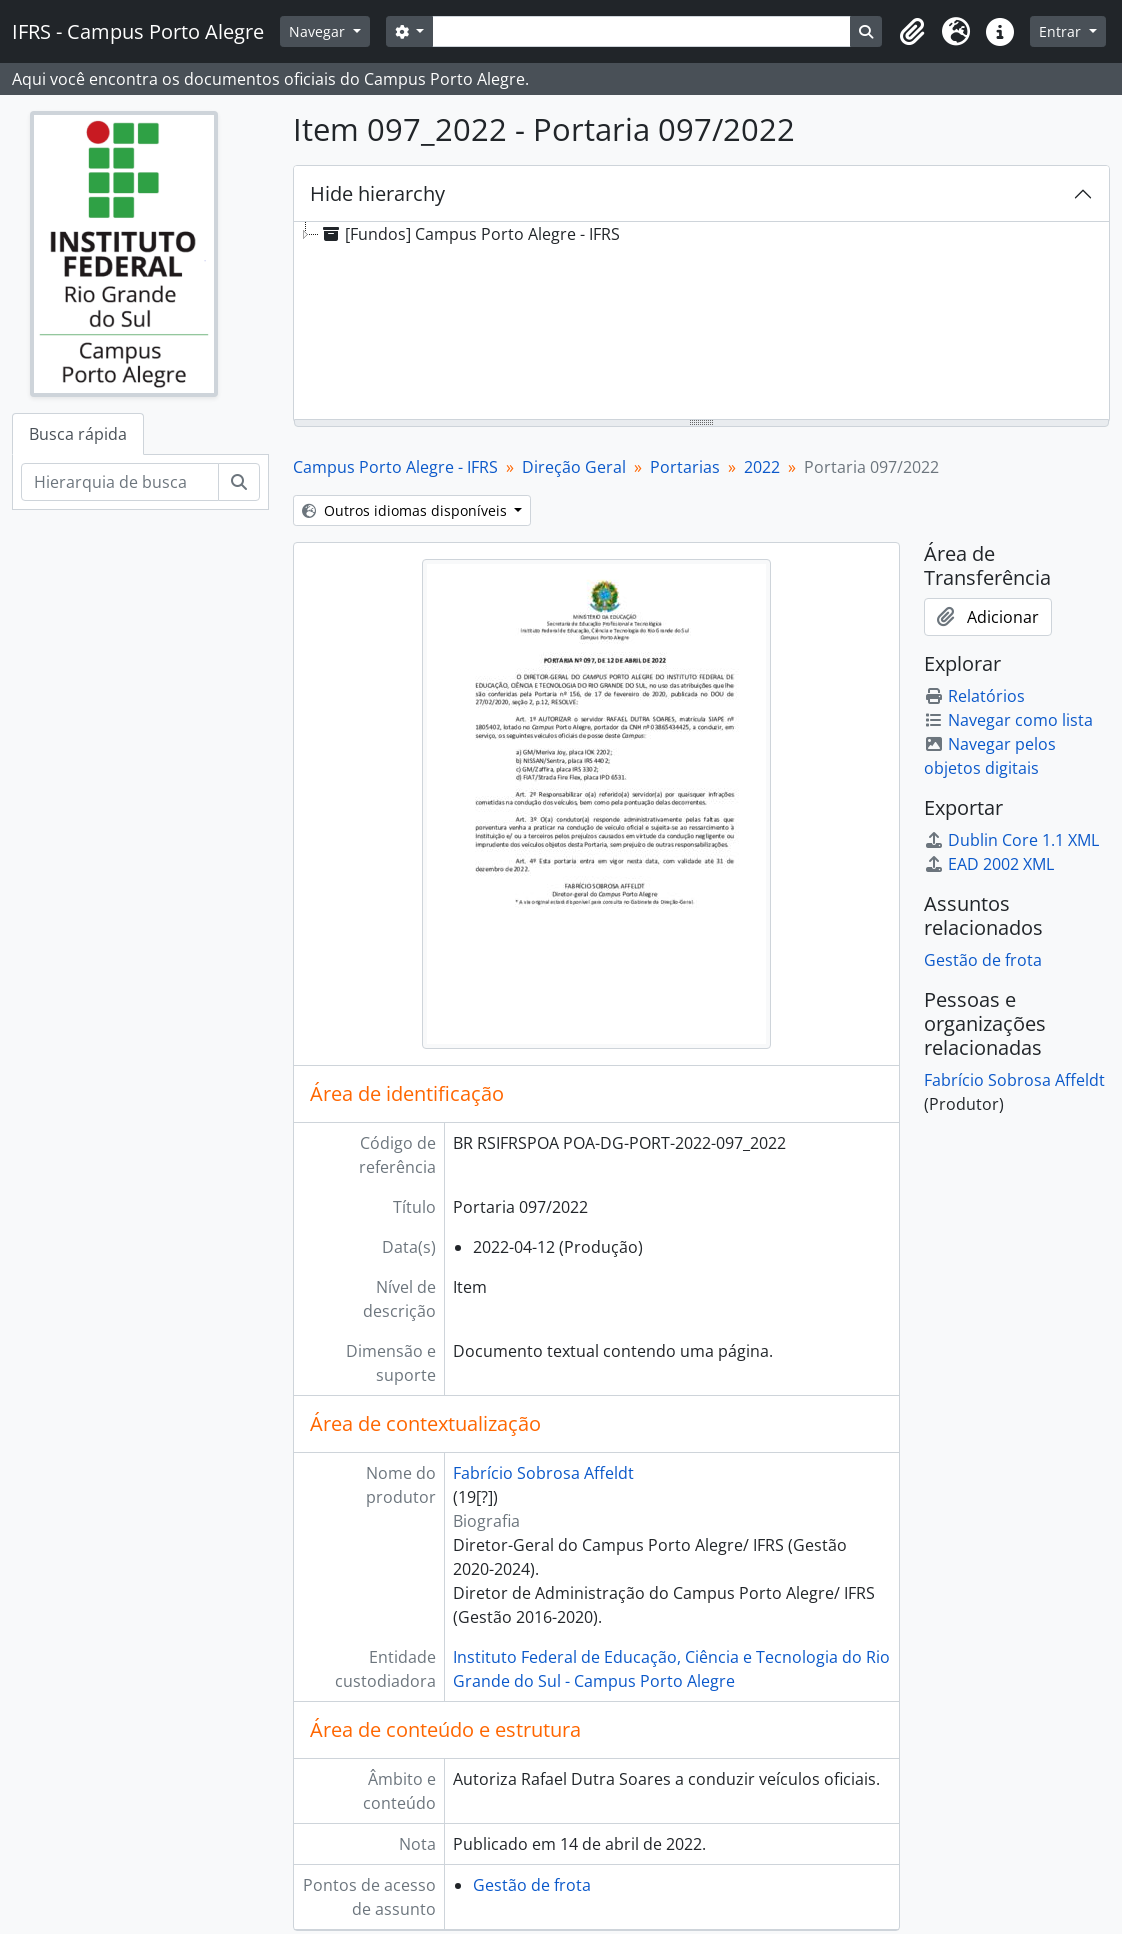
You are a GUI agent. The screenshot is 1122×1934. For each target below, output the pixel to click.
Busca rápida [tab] (78, 434)
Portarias (685, 467)
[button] (912, 32)
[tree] (702, 322)
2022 (762, 467)
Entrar (1062, 31)
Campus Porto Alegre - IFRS (395, 467)
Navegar (319, 31)
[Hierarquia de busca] (120, 482)
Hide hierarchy (377, 193)
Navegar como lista (1008, 720)
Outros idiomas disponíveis (406, 510)
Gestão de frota (532, 1885)
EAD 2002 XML (989, 864)
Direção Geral (574, 467)
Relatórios (974, 696)
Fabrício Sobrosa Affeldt (543, 1473)
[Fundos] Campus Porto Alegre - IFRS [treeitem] (469, 234)
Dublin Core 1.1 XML (1011, 840)
